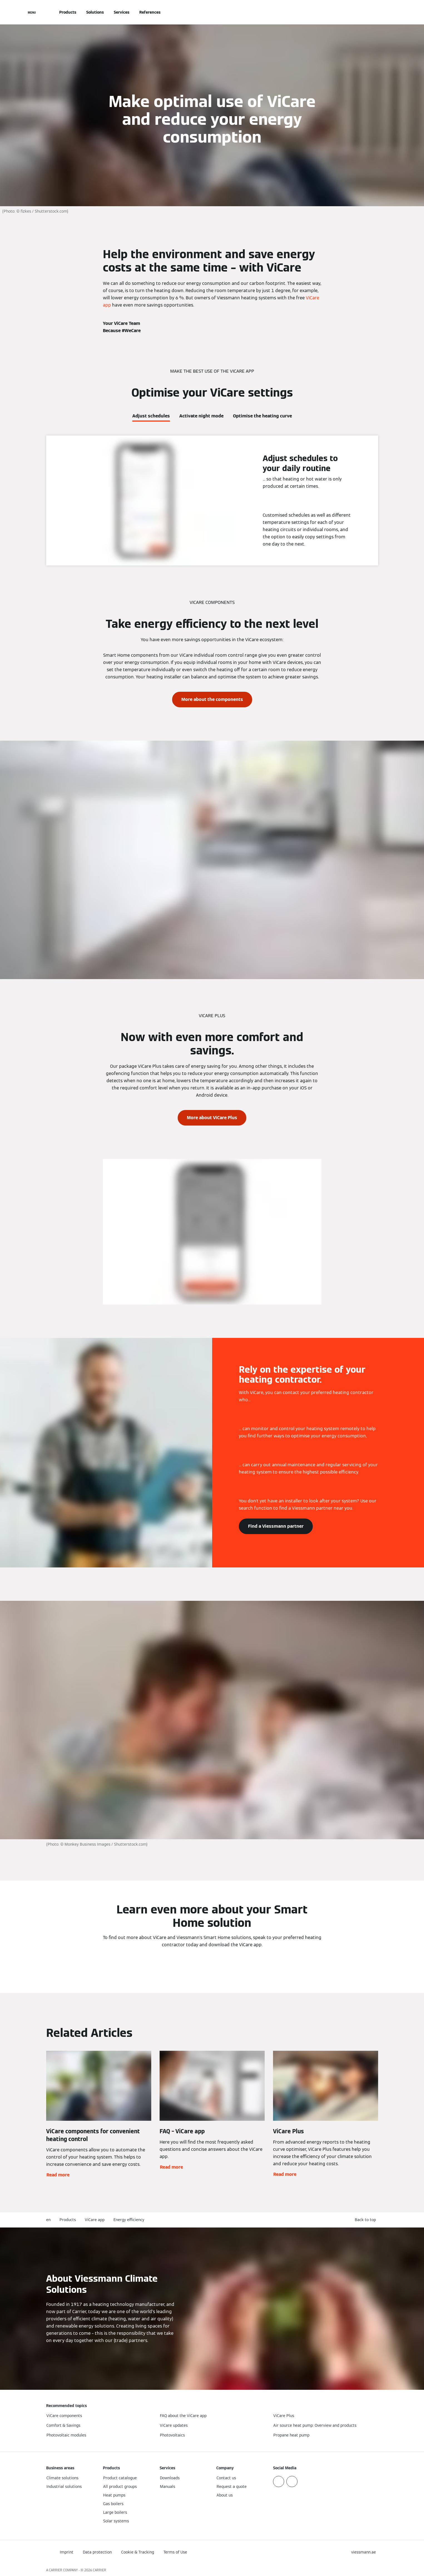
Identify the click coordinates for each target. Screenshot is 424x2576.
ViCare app (95, 2219)
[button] (366, 2220)
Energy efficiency (128, 2219)
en (48, 2219)
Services (121, 12)
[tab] (151, 415)
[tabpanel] (212, 500)
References (149, 12)
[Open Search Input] (375, 12)
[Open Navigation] (32, 12)
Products (67, 12)
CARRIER (99, 2570)
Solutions (95, 12)
